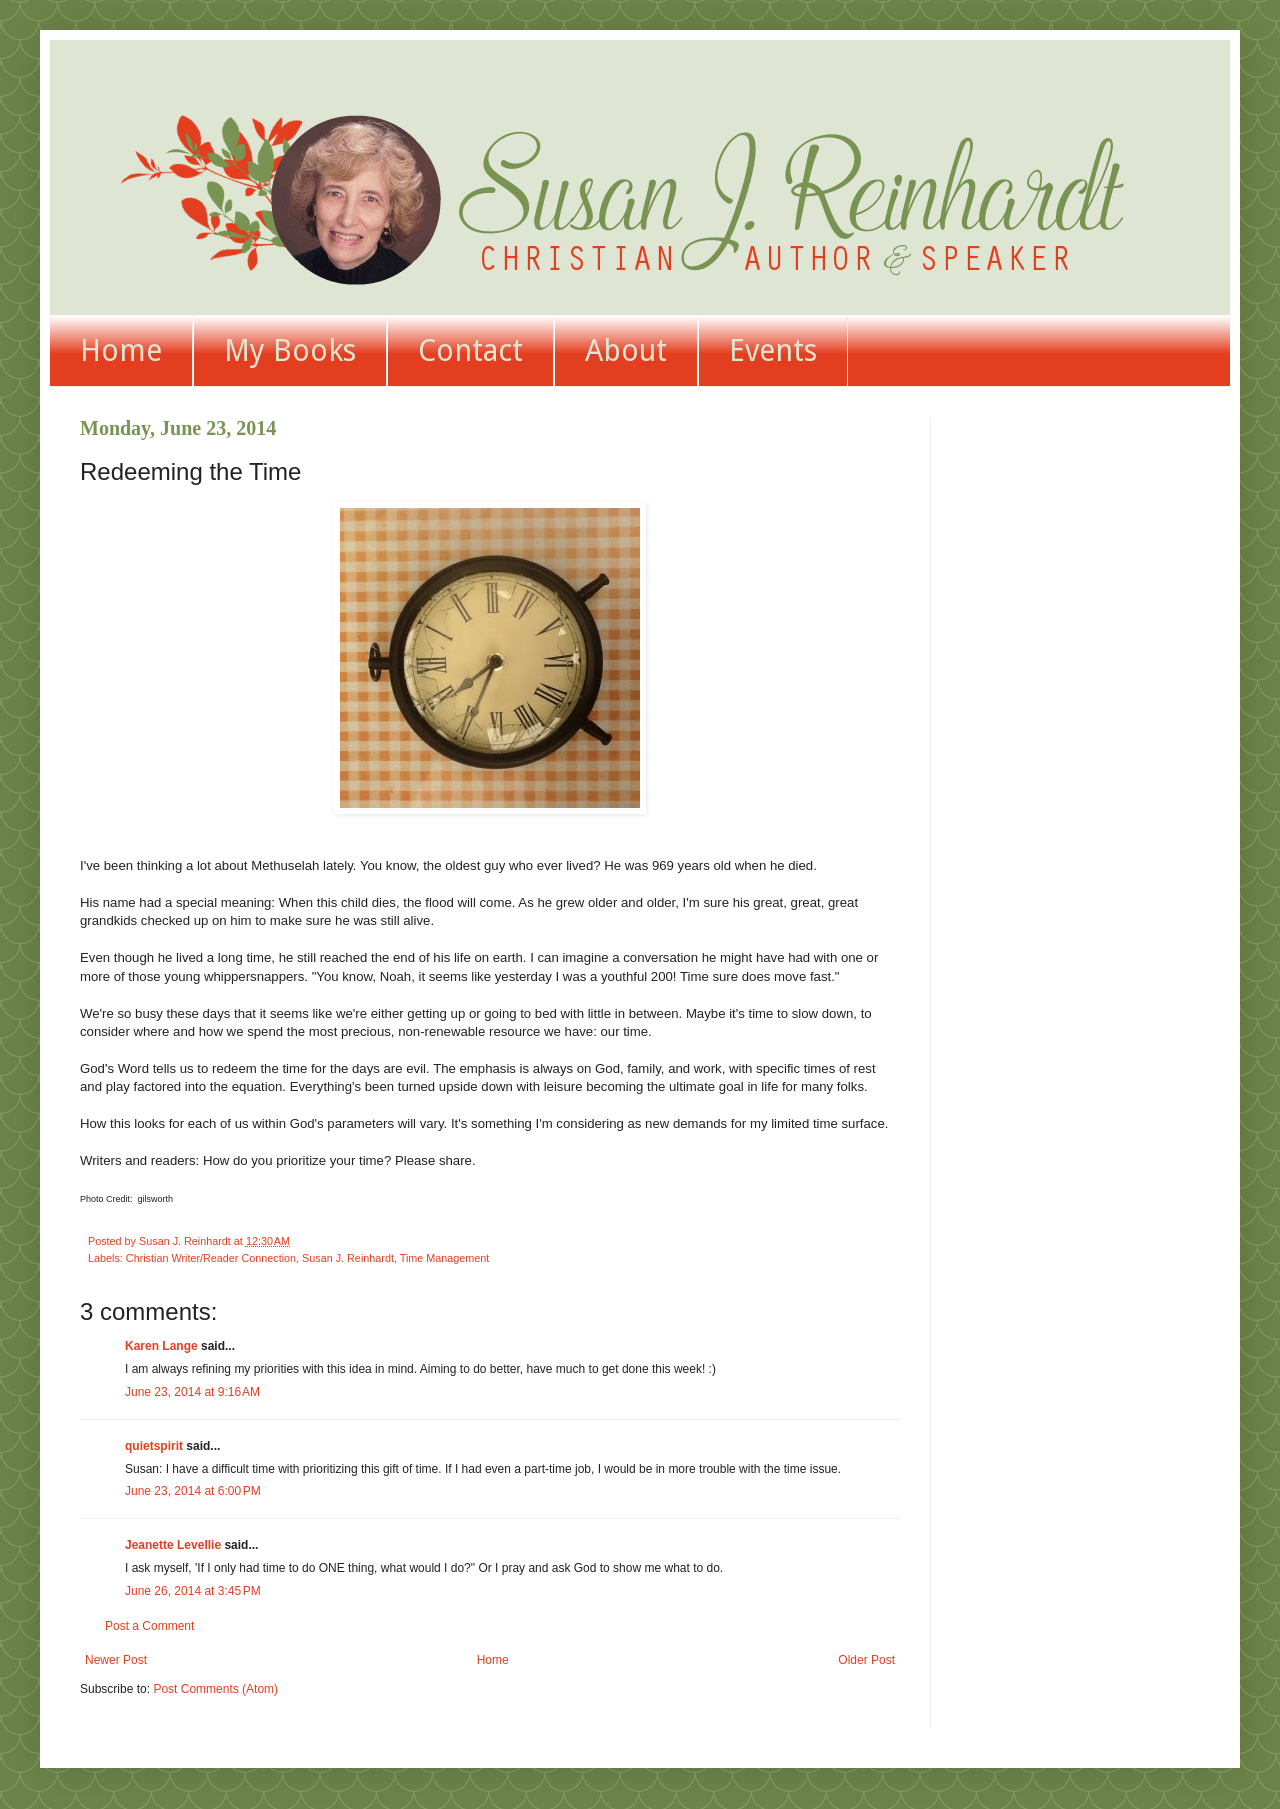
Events (773, 350)
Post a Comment (149, 1626)
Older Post (866, 1660)
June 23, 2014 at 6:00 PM (193, 1491)
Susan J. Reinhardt (348, 1258)
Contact (470, 350)
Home (121, 350)
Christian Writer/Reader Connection (211, 1258)
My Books (290, 350)
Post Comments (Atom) (215, 1689)
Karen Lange (161, 1346)
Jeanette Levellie (173, 1545)
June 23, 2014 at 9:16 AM (192, 1392)
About (626, 350)
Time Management (445, 1258)
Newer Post (116, 1660)
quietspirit (154, 1446)
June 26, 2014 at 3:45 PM (193, 1591)
